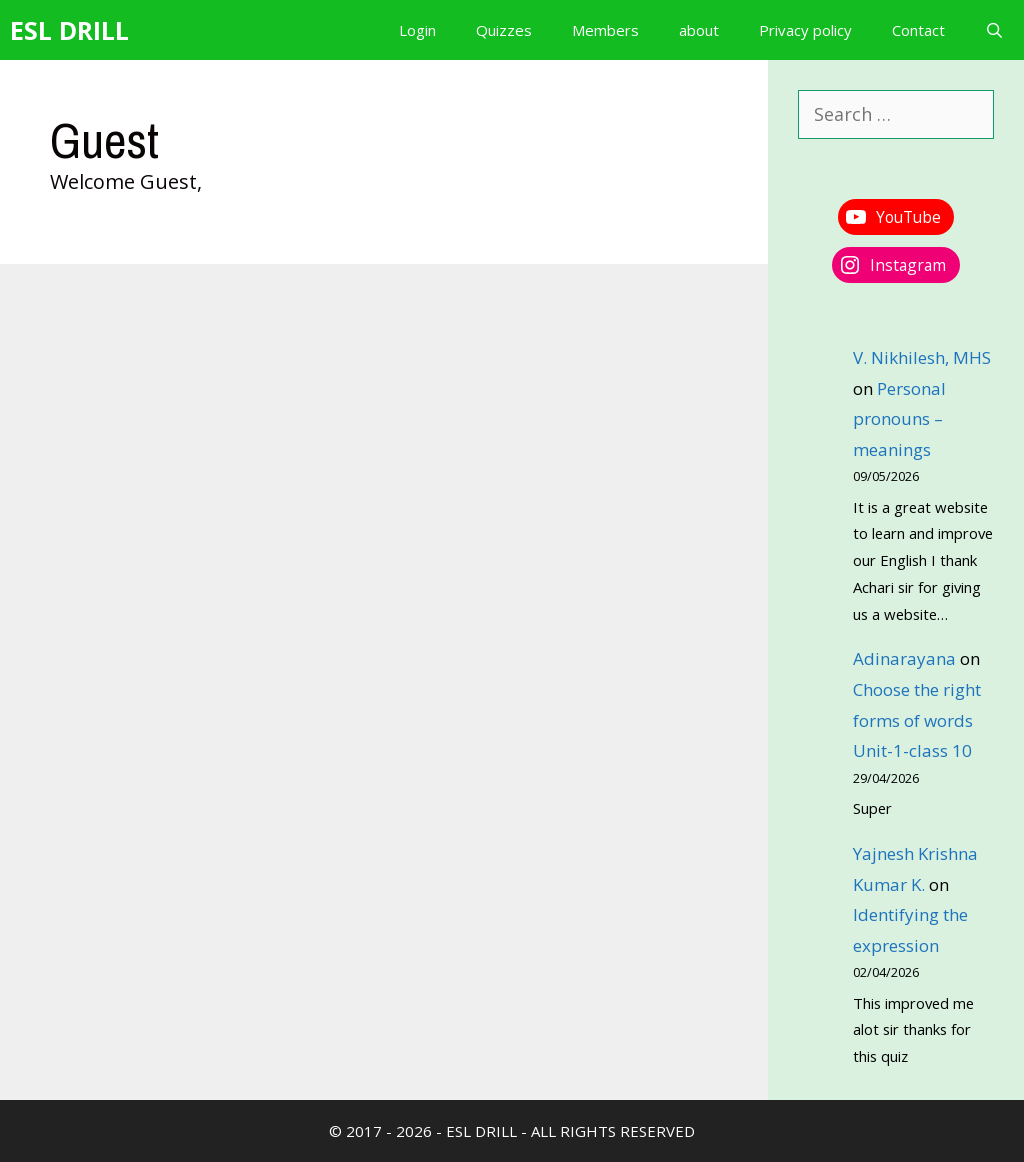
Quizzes (504, 30)
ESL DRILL (69, 30)
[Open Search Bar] (994, 30)
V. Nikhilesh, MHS (922, 357)
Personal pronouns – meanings (899, 419)
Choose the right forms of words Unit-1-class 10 (917, 720)
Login (417, 30)
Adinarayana (904, 658)
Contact (918, 30)
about (699, 30)
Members (605, 30)
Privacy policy (805, 30)
